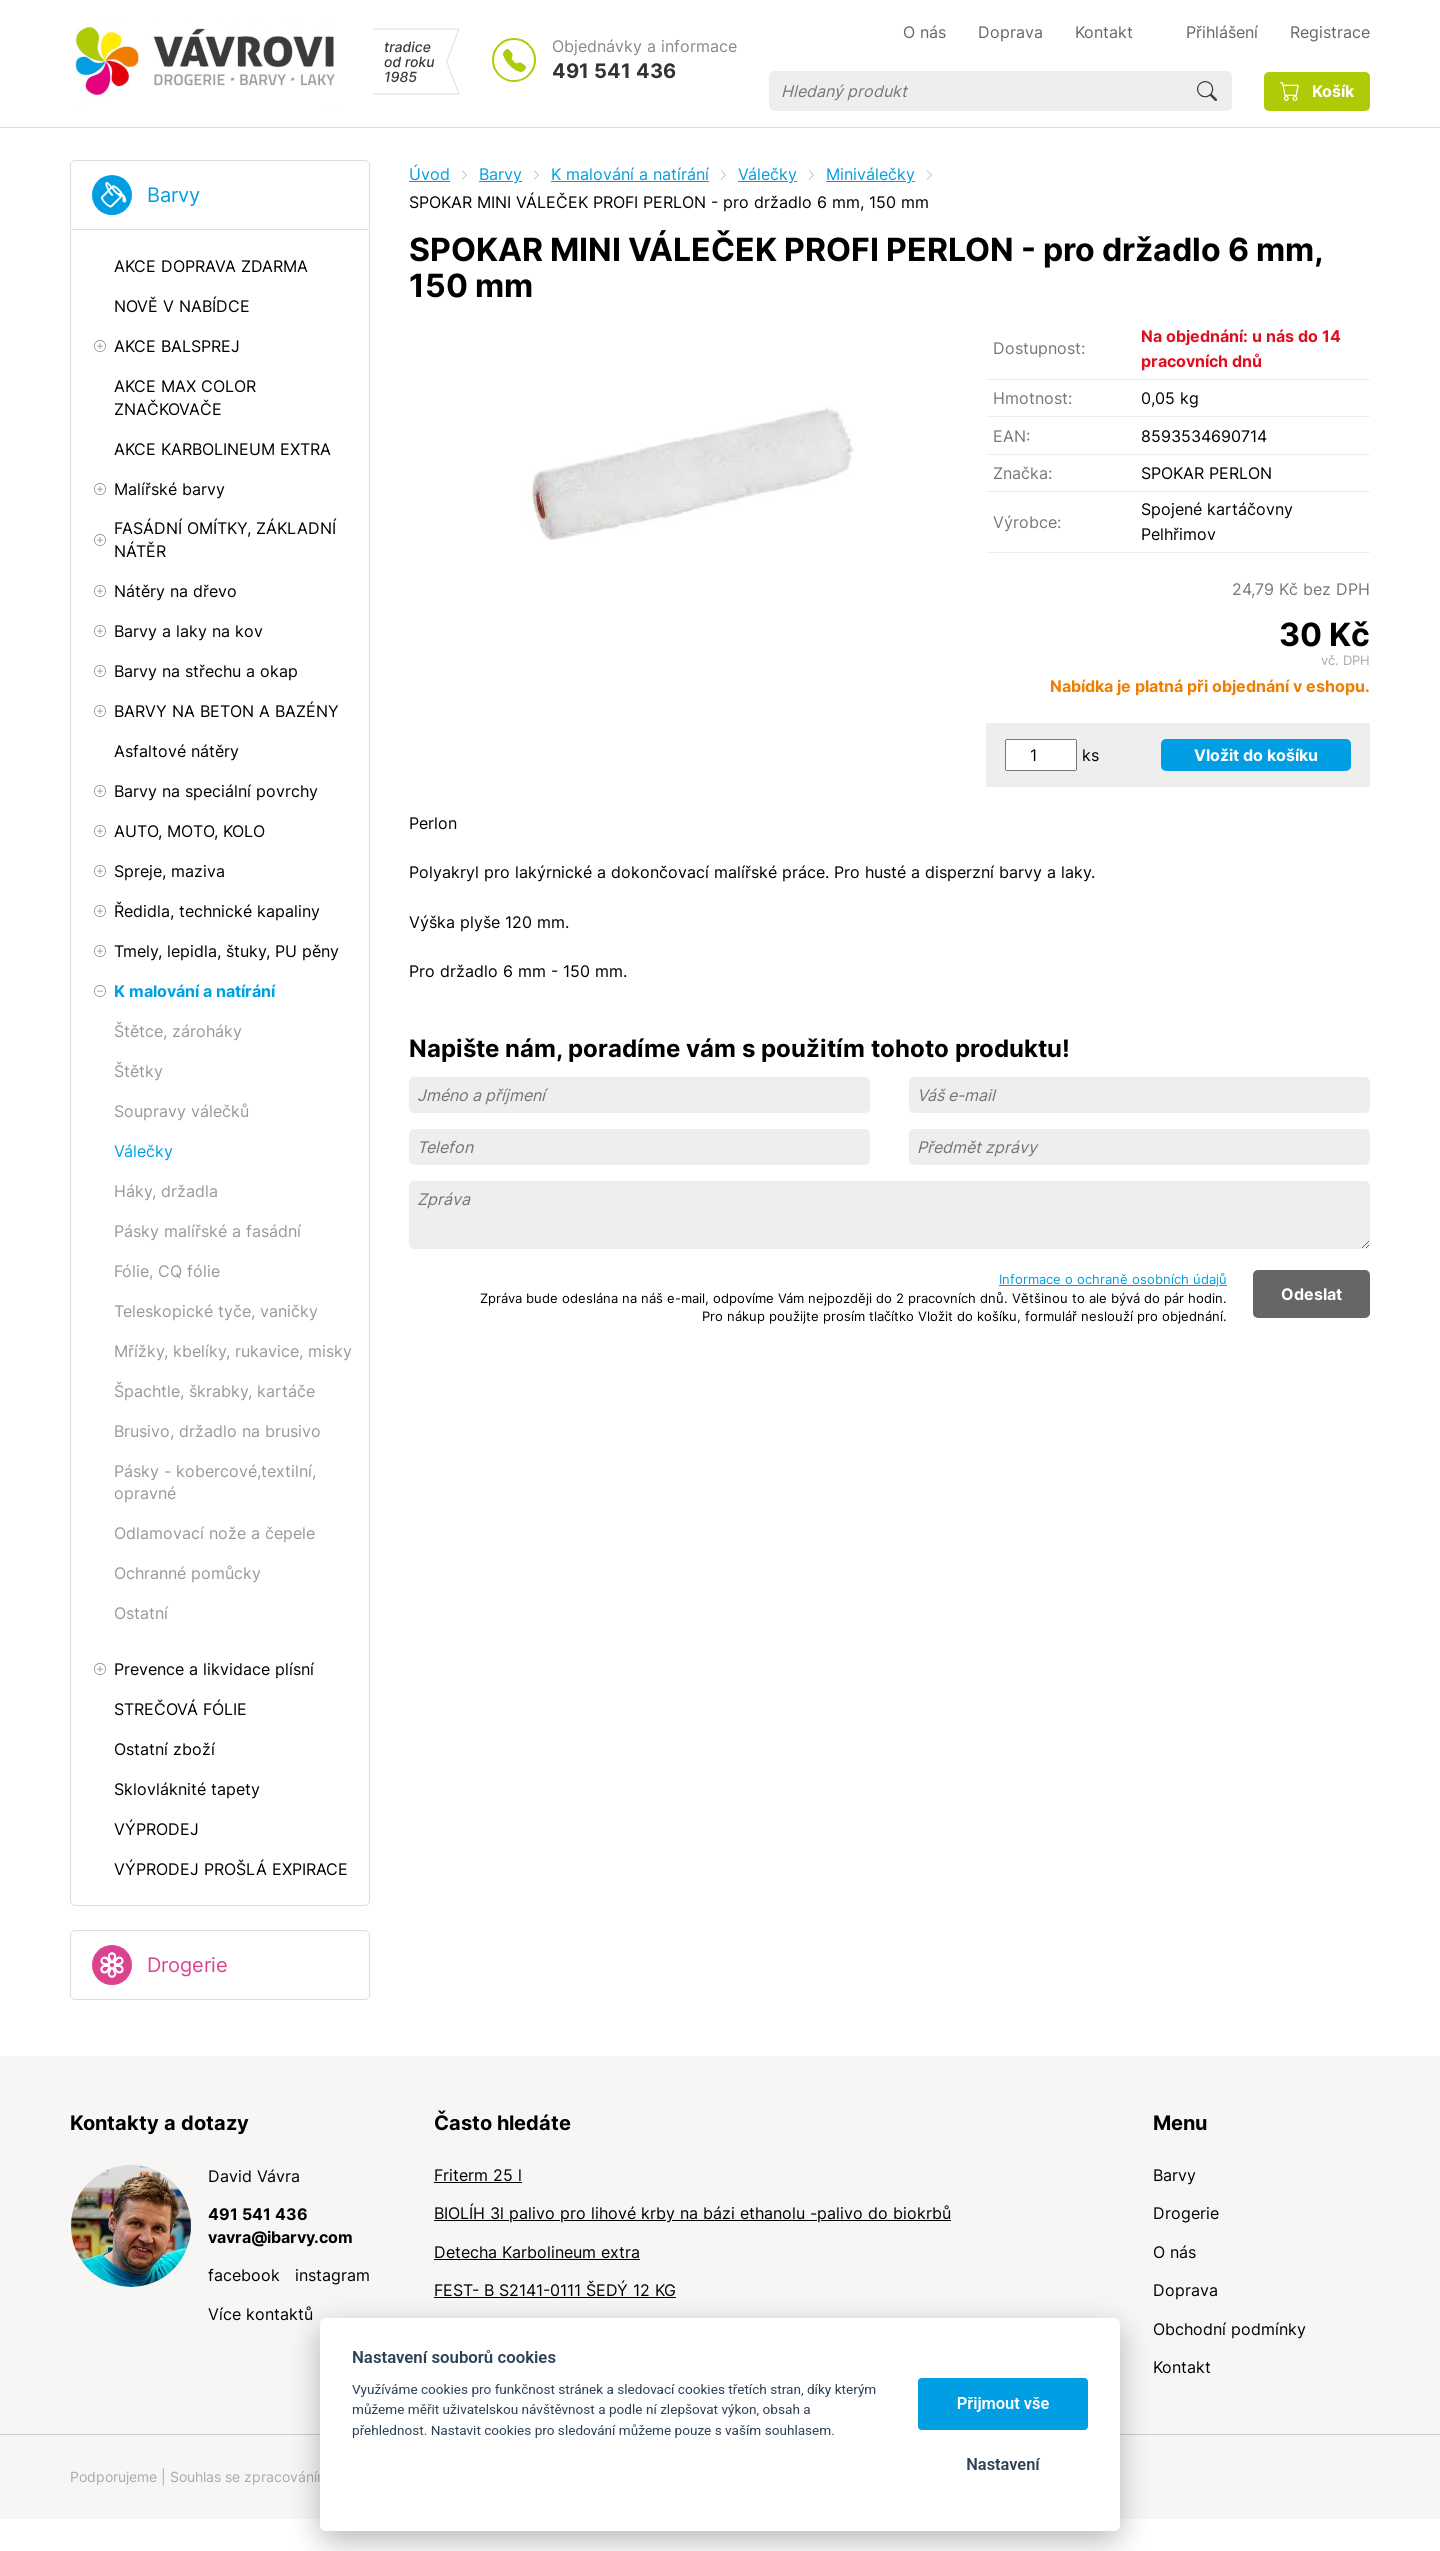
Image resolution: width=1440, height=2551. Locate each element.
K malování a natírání (630, 174)
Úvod (429, 174)
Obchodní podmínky (1229, 2329)
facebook (244, 2275)
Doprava (1185, 2290)
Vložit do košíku (1256, 755)
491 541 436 (614, 71)
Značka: (1022, 473)
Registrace (1330, 32)
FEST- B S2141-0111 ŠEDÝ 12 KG (555, 2290)
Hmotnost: (1032, 398)
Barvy (173, 195)
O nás (1174, 2252)
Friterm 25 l (478, 2175)
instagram (332, 2275)
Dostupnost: (1039, 348)
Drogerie (187, 1965)
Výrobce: (1027, 522)
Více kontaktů (260, 2314)
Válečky (767, 174)
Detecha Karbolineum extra (537, 2252)
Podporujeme (113, 2476)
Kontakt (1182, 2367)
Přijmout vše (1003, 2403)
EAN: (1011, 436)
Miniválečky (870, 174)
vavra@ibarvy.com (280, 2237)
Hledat (1207, 91)
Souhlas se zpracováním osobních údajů (301, 2476)
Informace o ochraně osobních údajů (1113, 1279)
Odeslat (1311, 1294)
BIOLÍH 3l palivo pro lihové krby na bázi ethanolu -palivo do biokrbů (692, 2213)
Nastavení (1002, 2464)
